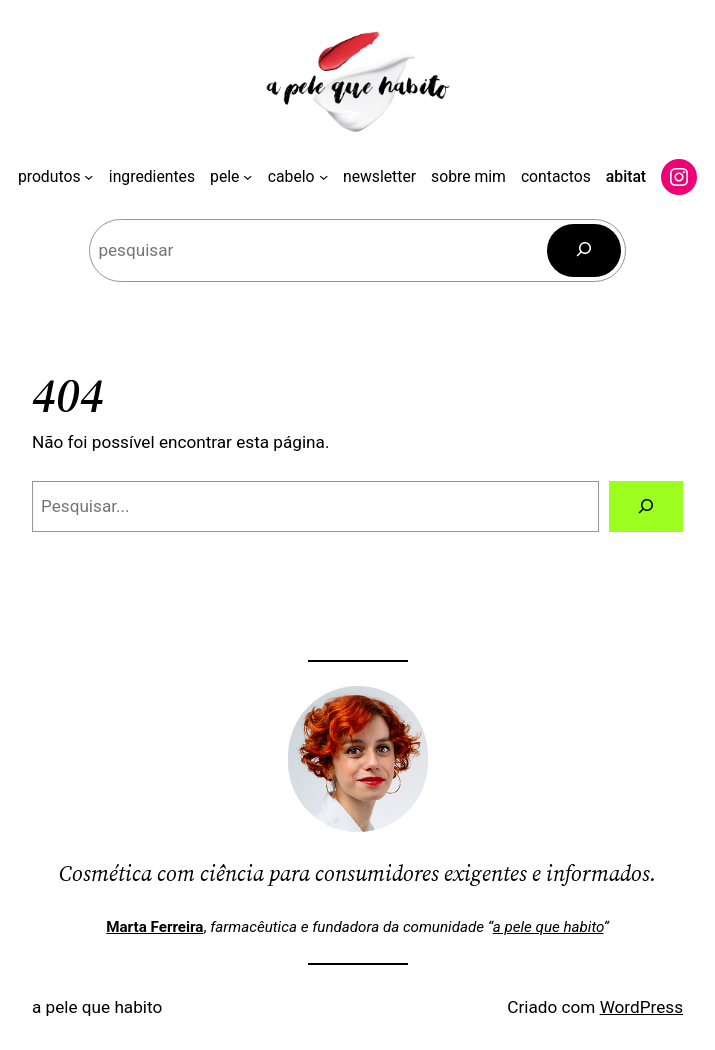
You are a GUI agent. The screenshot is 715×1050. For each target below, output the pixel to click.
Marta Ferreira (154, 927)
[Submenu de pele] (247, 176)
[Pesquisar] (584, 250)
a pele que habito (548, 927)
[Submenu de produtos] (88, 176)
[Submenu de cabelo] (323, 176)
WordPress (641, 1007)
